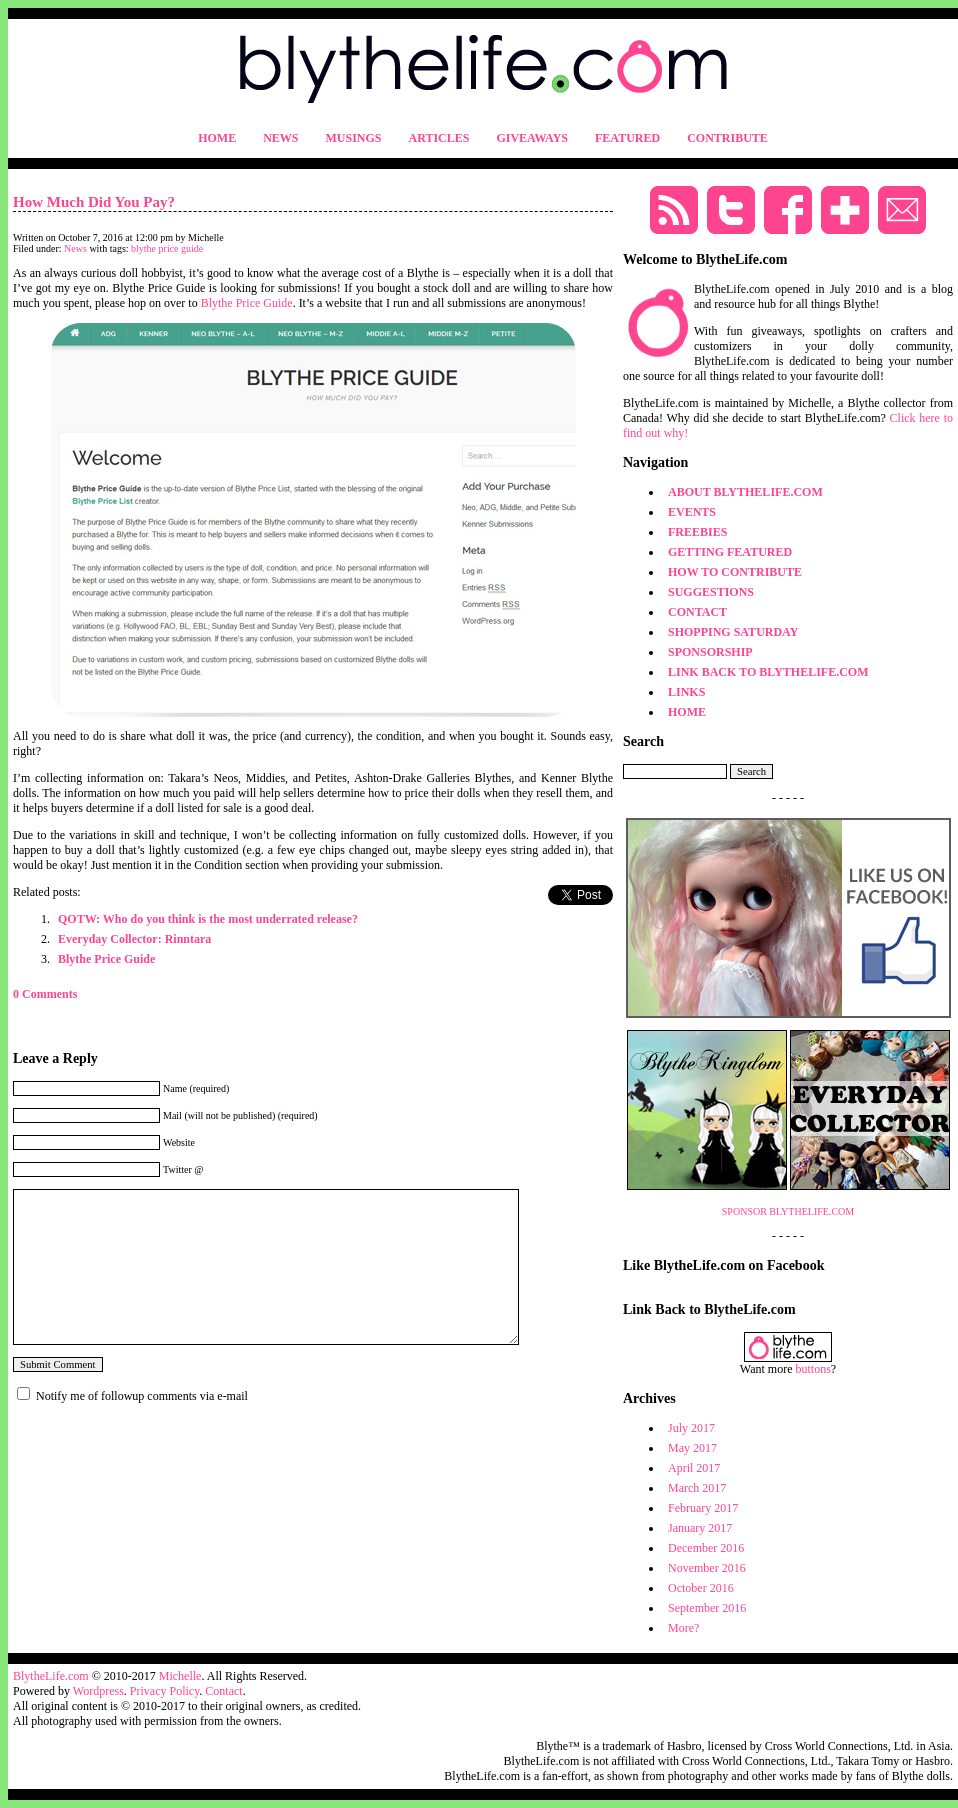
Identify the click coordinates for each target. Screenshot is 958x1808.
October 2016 (701, 1588)
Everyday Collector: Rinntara (134, 939)
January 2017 (700, 1528)
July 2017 (691, 1428)
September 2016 (707, 1608)
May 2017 (692, 1448)
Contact (223, 1691)
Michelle (180, 1676)
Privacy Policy (165, 1691)
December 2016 (706, 1548)
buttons (813, 1369)
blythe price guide (167, 248)
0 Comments (45, 994)
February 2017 (703, 1508)
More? (683, 1628)
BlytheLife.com (51, 1676)
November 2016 (707, 1568)
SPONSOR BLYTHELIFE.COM (788, 1211)
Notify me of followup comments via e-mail (142, 1396)
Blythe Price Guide (247, 303)
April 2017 (694, 1468)
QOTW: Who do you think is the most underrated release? (208, 919)
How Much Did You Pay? (94, 202)
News (75, 248)
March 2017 (697, 1488)
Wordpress (98, 1691)
